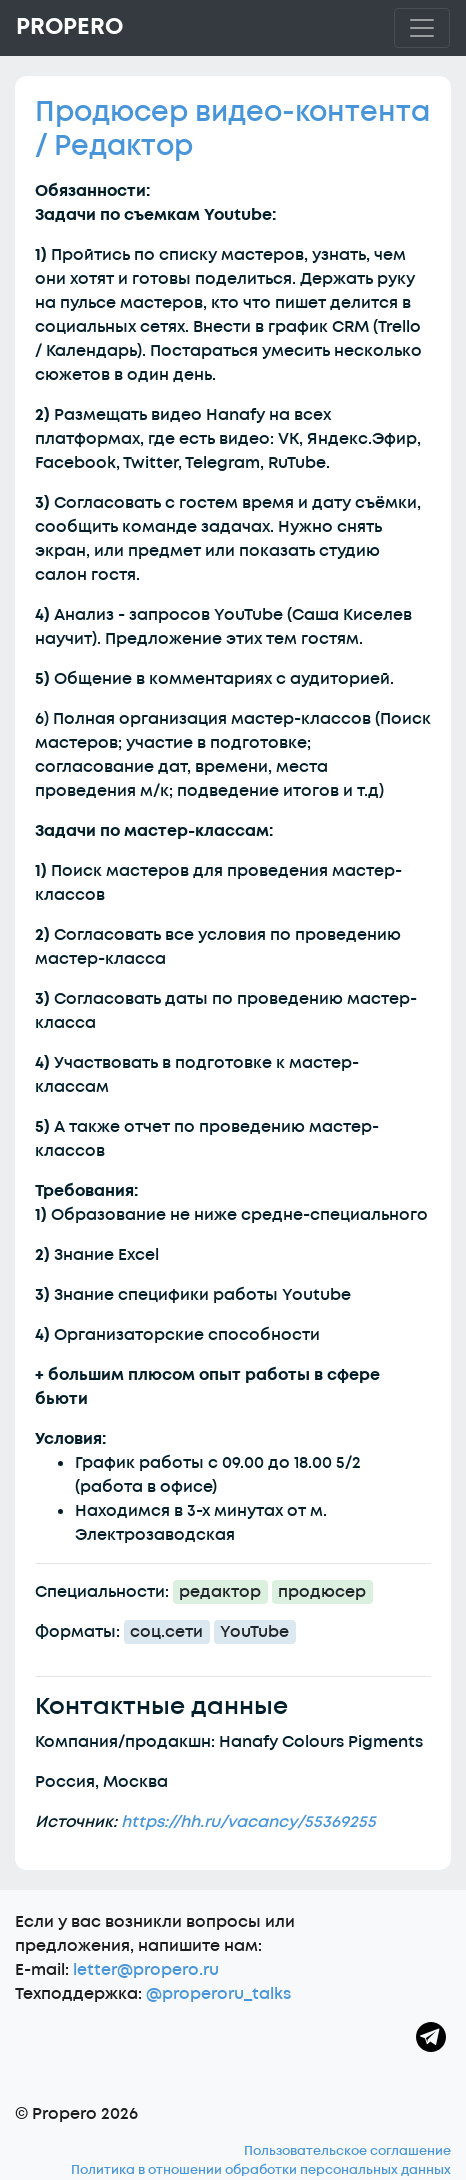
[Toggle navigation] (422, 28)
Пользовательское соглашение (347, 2151)
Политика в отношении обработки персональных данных (261, 2170)
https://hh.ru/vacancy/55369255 (248, 1822)
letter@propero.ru (146, 1970)
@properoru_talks (218, 1994)
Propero (69, 27)
